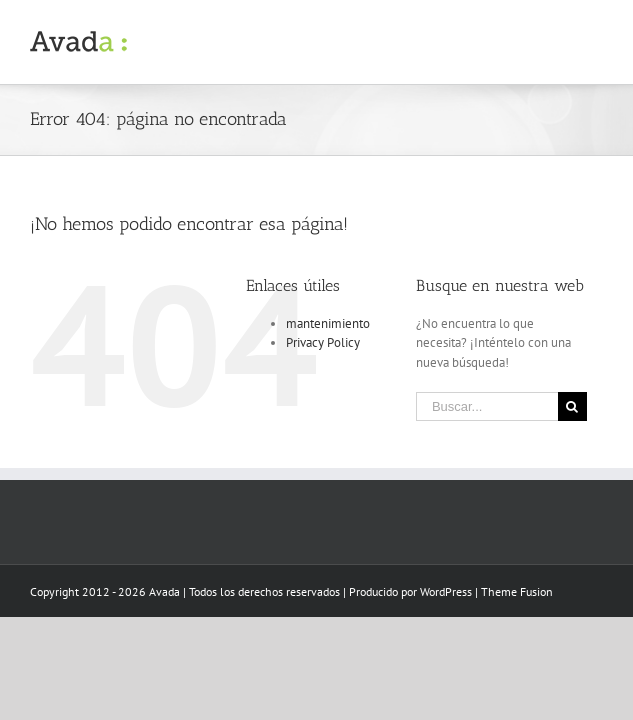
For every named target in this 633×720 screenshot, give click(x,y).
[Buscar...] (487, 406)
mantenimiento (328, 323)
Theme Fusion (517, 591)
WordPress (446, 591)
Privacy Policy (323, 342)
